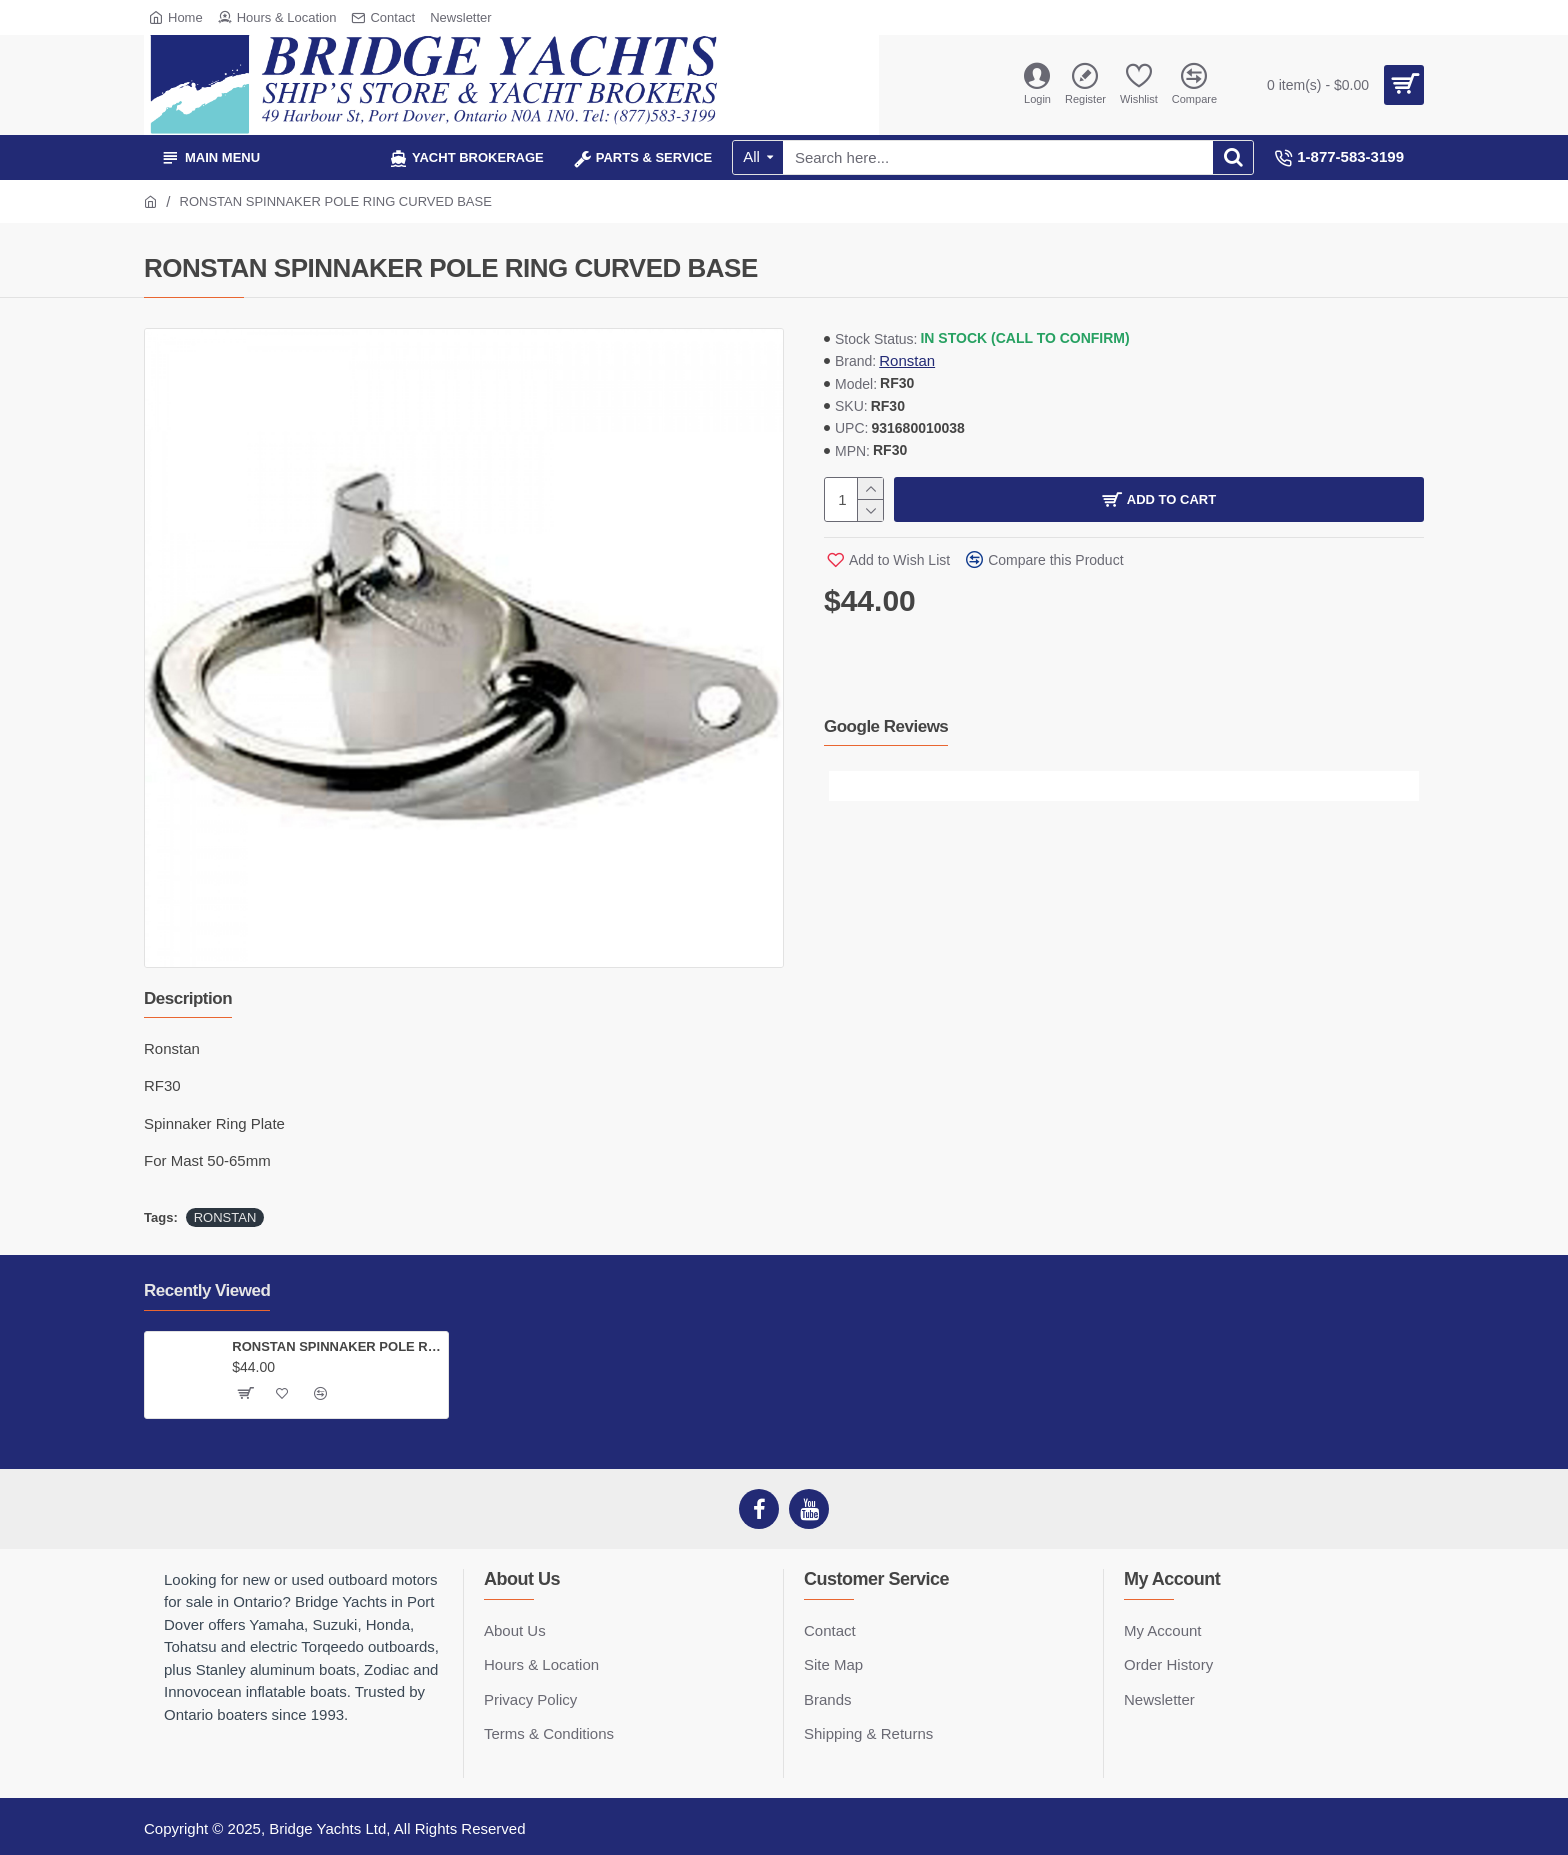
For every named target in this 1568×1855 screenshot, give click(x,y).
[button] (844, 786)
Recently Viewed (207, 1290)
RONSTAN (225, 1217)
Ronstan (907, 360)
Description (188, 998)
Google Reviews (886, 726)
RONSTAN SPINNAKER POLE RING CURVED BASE (336, 1346)
